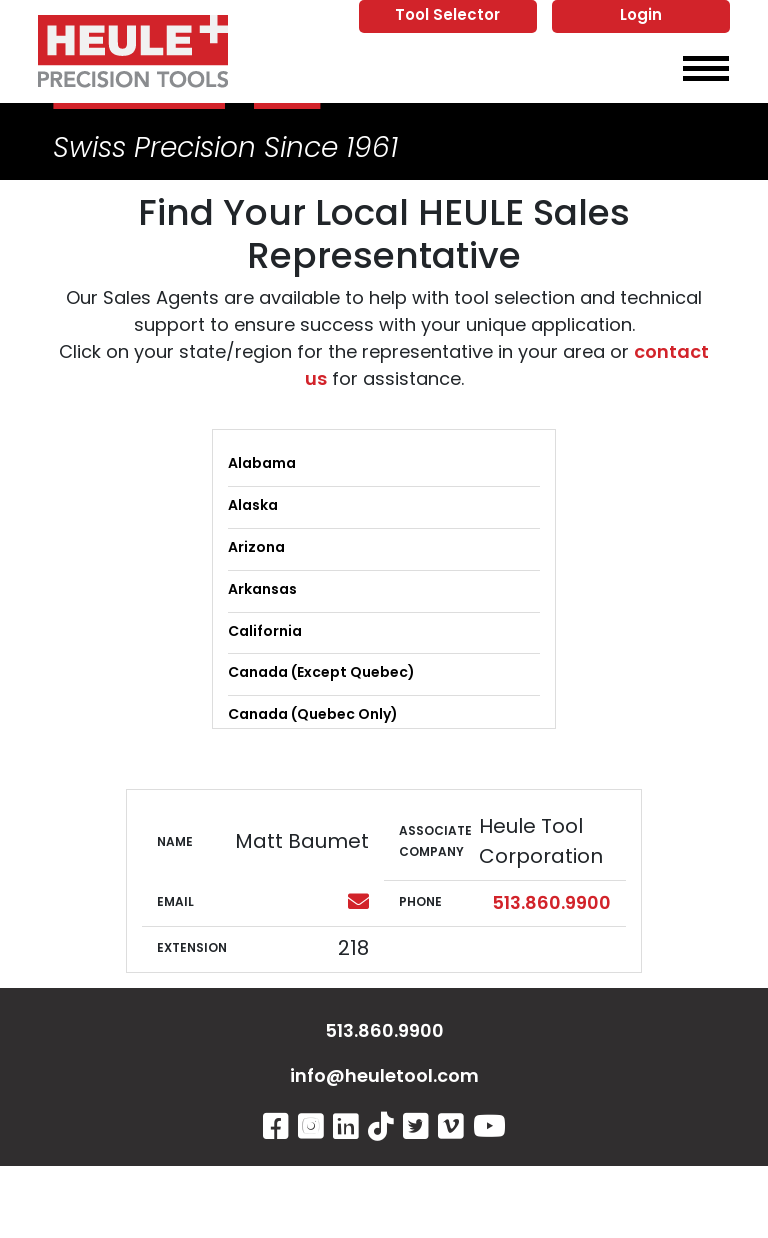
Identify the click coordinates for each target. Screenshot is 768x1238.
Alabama (262, 464)
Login (641, 16)
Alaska (253, 506)
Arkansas (262, 590)
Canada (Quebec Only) (313, 715)
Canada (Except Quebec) (321, 673)
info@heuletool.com (384, 1077)
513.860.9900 (551, 904)
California (265, 632)
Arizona (256, 548)
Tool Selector (447, 16)
